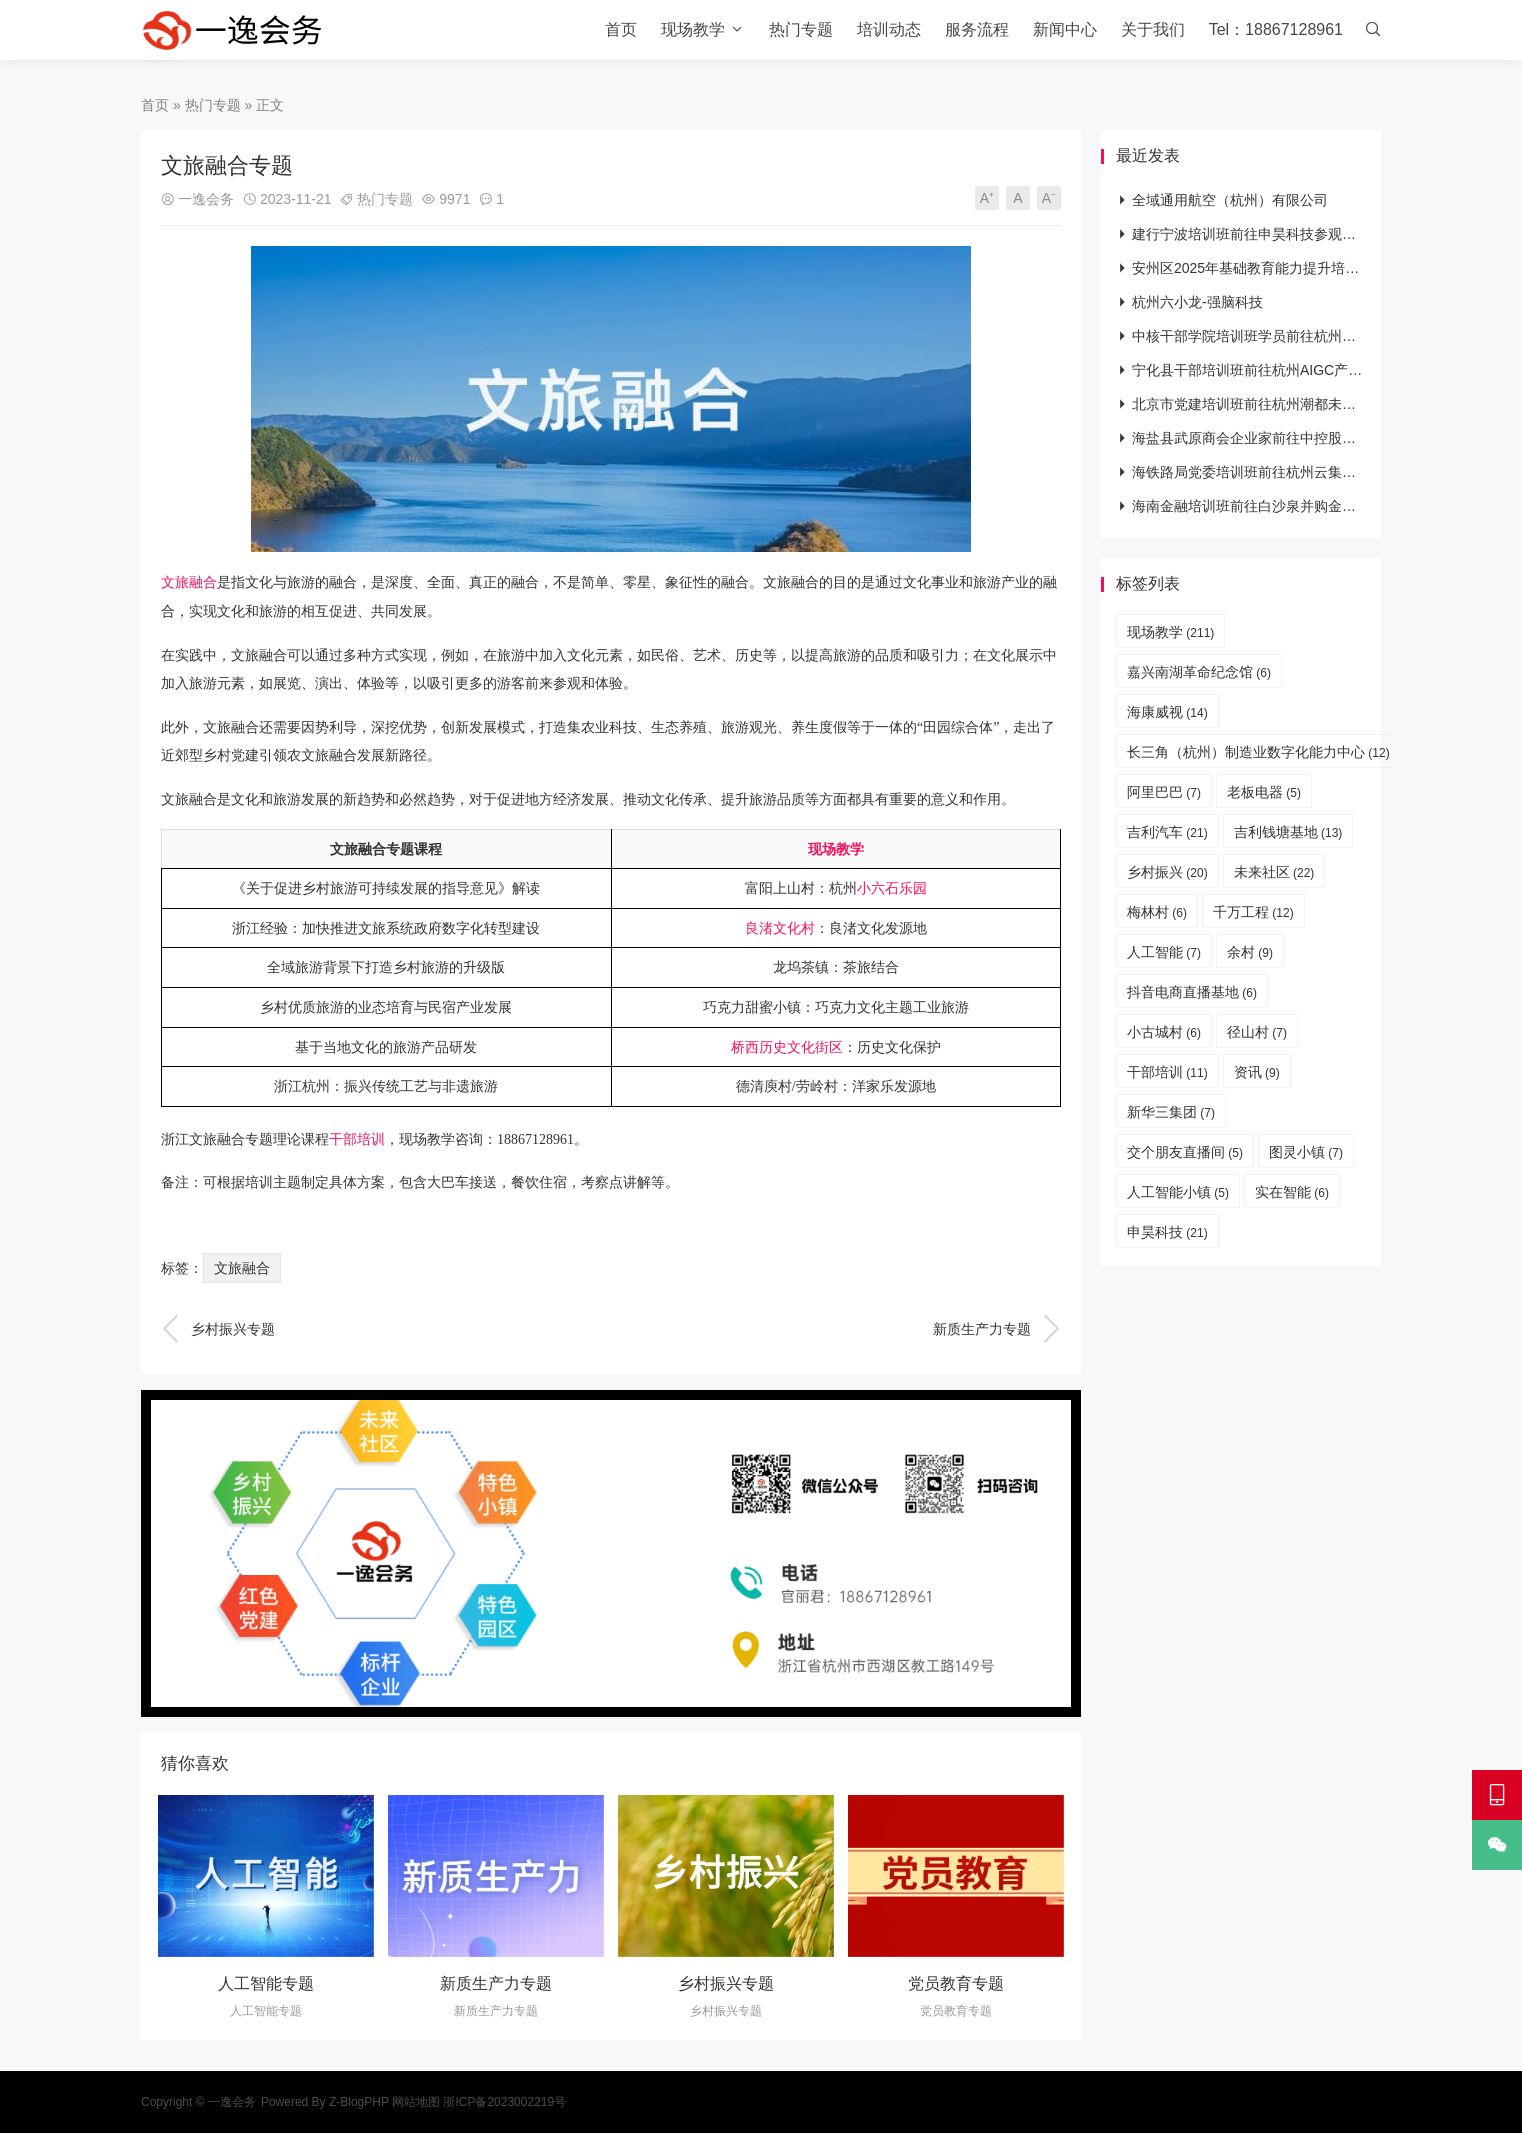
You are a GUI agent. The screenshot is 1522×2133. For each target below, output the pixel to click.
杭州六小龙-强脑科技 (1197, 302)
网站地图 (416, 2102)
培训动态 (889, 29)
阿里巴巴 (1164, 792)
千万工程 (1253, 912)
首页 (621, 29)
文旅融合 (189, 582)
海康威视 (1167, 712)
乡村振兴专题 (218, 1329)
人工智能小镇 (1178, 1192)
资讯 (1257, 1072)
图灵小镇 (1306, 1152)
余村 (1250, 952)
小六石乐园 (892, 888)
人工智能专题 (266, 1983)
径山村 (1257, 1032)
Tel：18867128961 (1276, 29)
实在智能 (1292, 1192)
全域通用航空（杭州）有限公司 (1230, 200)
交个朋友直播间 (1185, 1152)
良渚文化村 (780, 928)
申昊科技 (1167, 1232)
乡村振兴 (1167, 872)
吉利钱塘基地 (1288, 832)
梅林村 (1157, 912)
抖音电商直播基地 (1192, 992)
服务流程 (977, 29)
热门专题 (801, 29)
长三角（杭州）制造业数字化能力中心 (1258, 752)
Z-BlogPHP (359, 2102)
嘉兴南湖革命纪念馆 (1199, 672)
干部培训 (357, 1139)
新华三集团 (1171, 1112)
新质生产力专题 (997, 1329)
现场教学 (693, 29)
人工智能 (1164, 952)
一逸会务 (206, 199)
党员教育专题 (956, 1983)
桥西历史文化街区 (787, 1047)
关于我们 (1153, 29)
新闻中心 (1065, 29)
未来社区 (1274, 872)
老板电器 (1264, 792)
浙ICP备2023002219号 (504, 2102)
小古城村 (1164, 1032)
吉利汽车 (1167, 832)
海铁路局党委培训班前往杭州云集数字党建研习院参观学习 (1314, 472)
